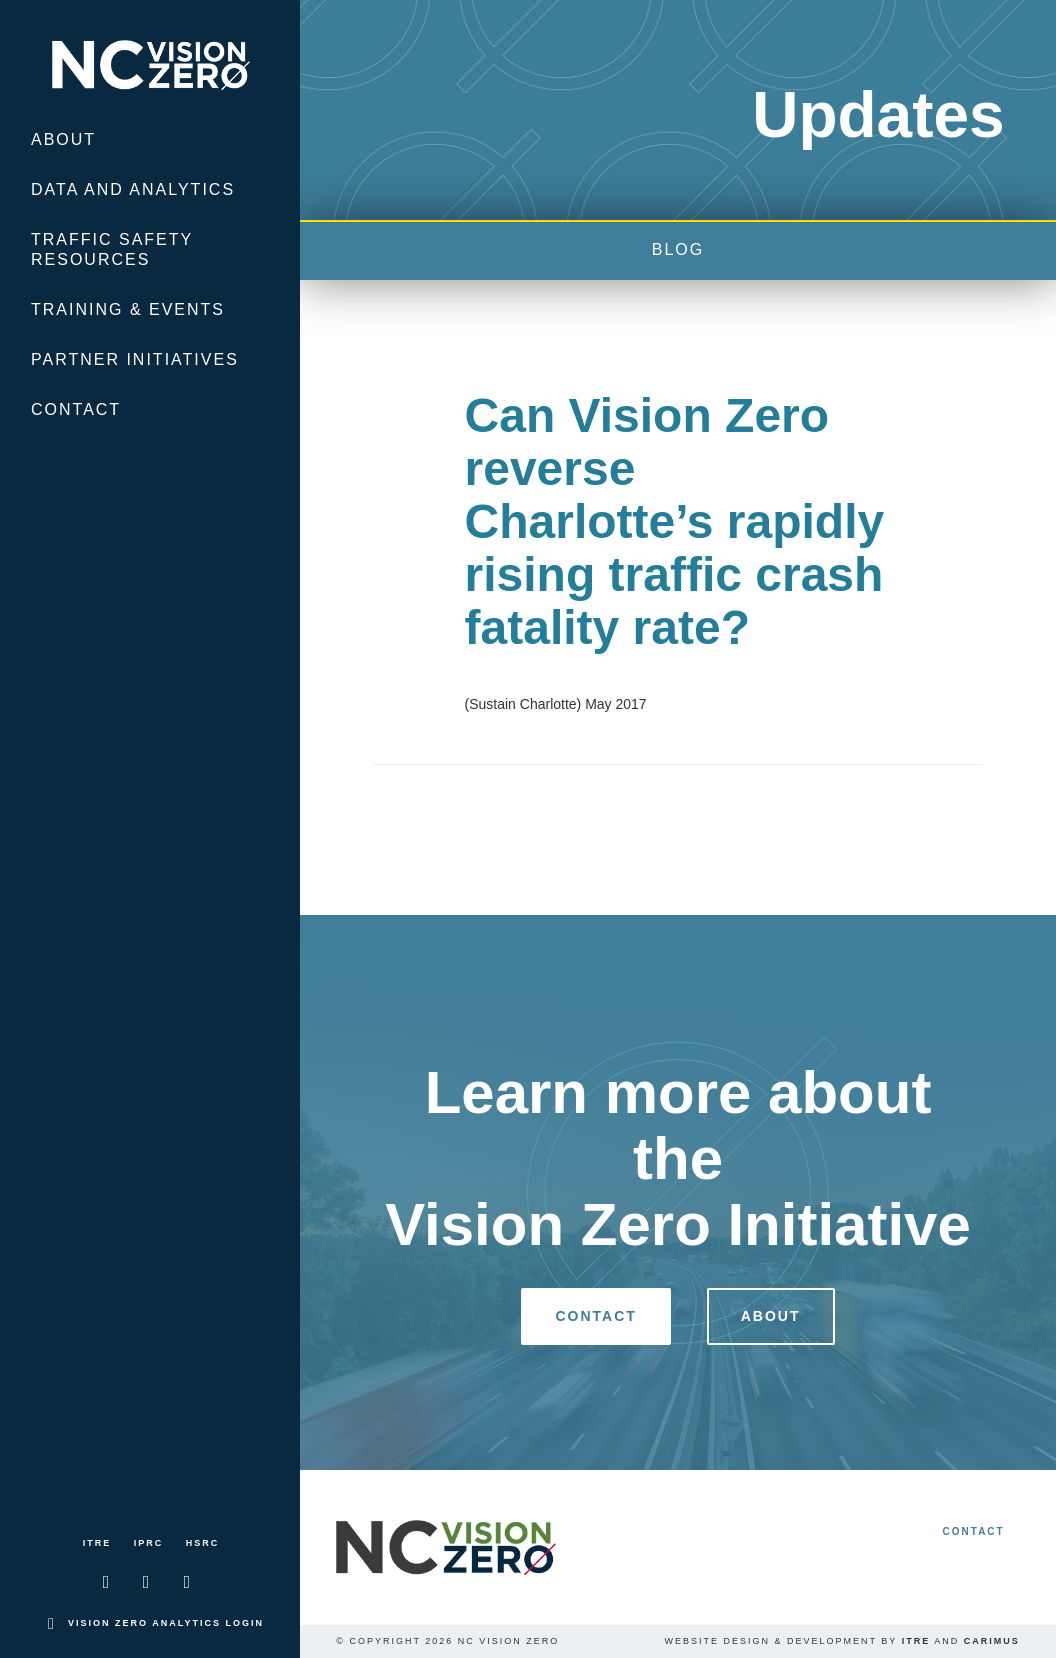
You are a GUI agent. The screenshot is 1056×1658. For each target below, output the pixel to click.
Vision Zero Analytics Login (166, 1623)
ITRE (97, 1543)
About (63, 139)
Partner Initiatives (135, 359)
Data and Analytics (133, 189)
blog (678, 249)
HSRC (203, 1543)
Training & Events (128, 309)
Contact (76, 409)
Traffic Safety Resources (112, 249)
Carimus (992, 1641)
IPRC (149, 1543)
